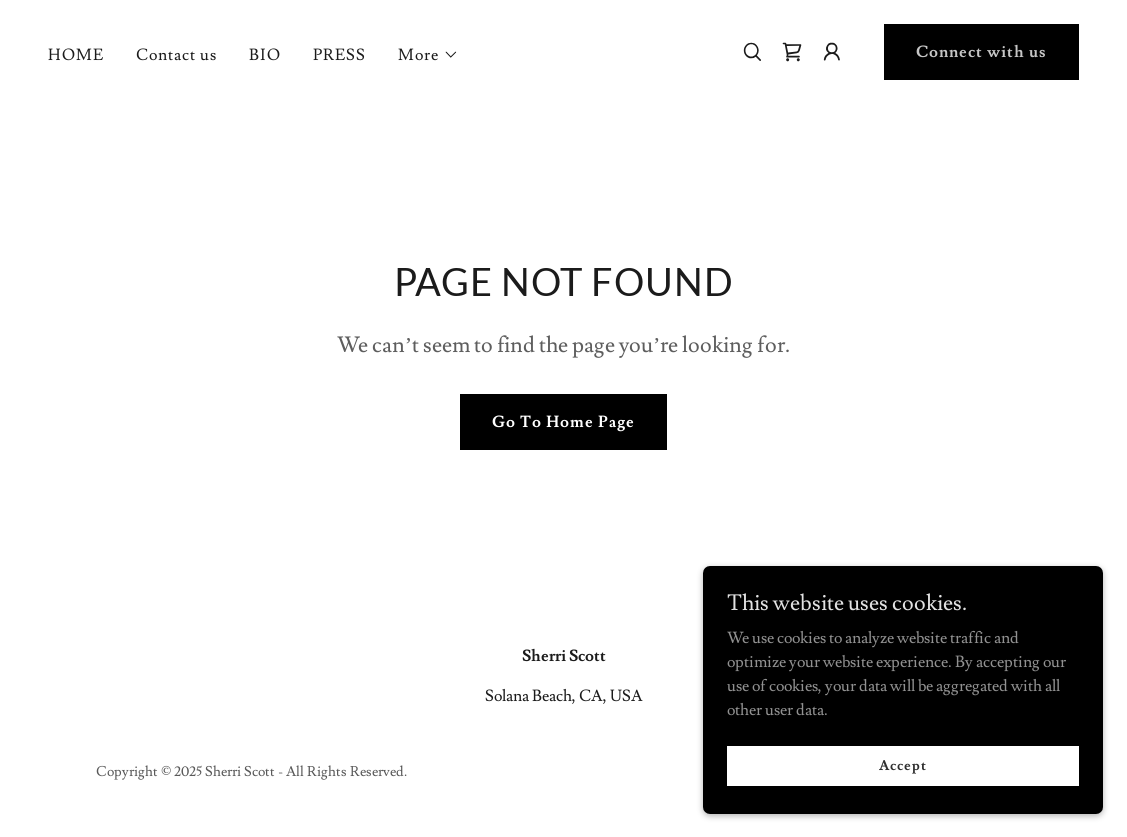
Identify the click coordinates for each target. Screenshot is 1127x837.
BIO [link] (265, 55)
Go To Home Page (563, 422)
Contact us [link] (176, 55)
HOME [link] (76, 55)
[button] (428, 55)
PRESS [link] (339, 55)
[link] (792, 52)
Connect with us (981, 52)
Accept (902, 765)
